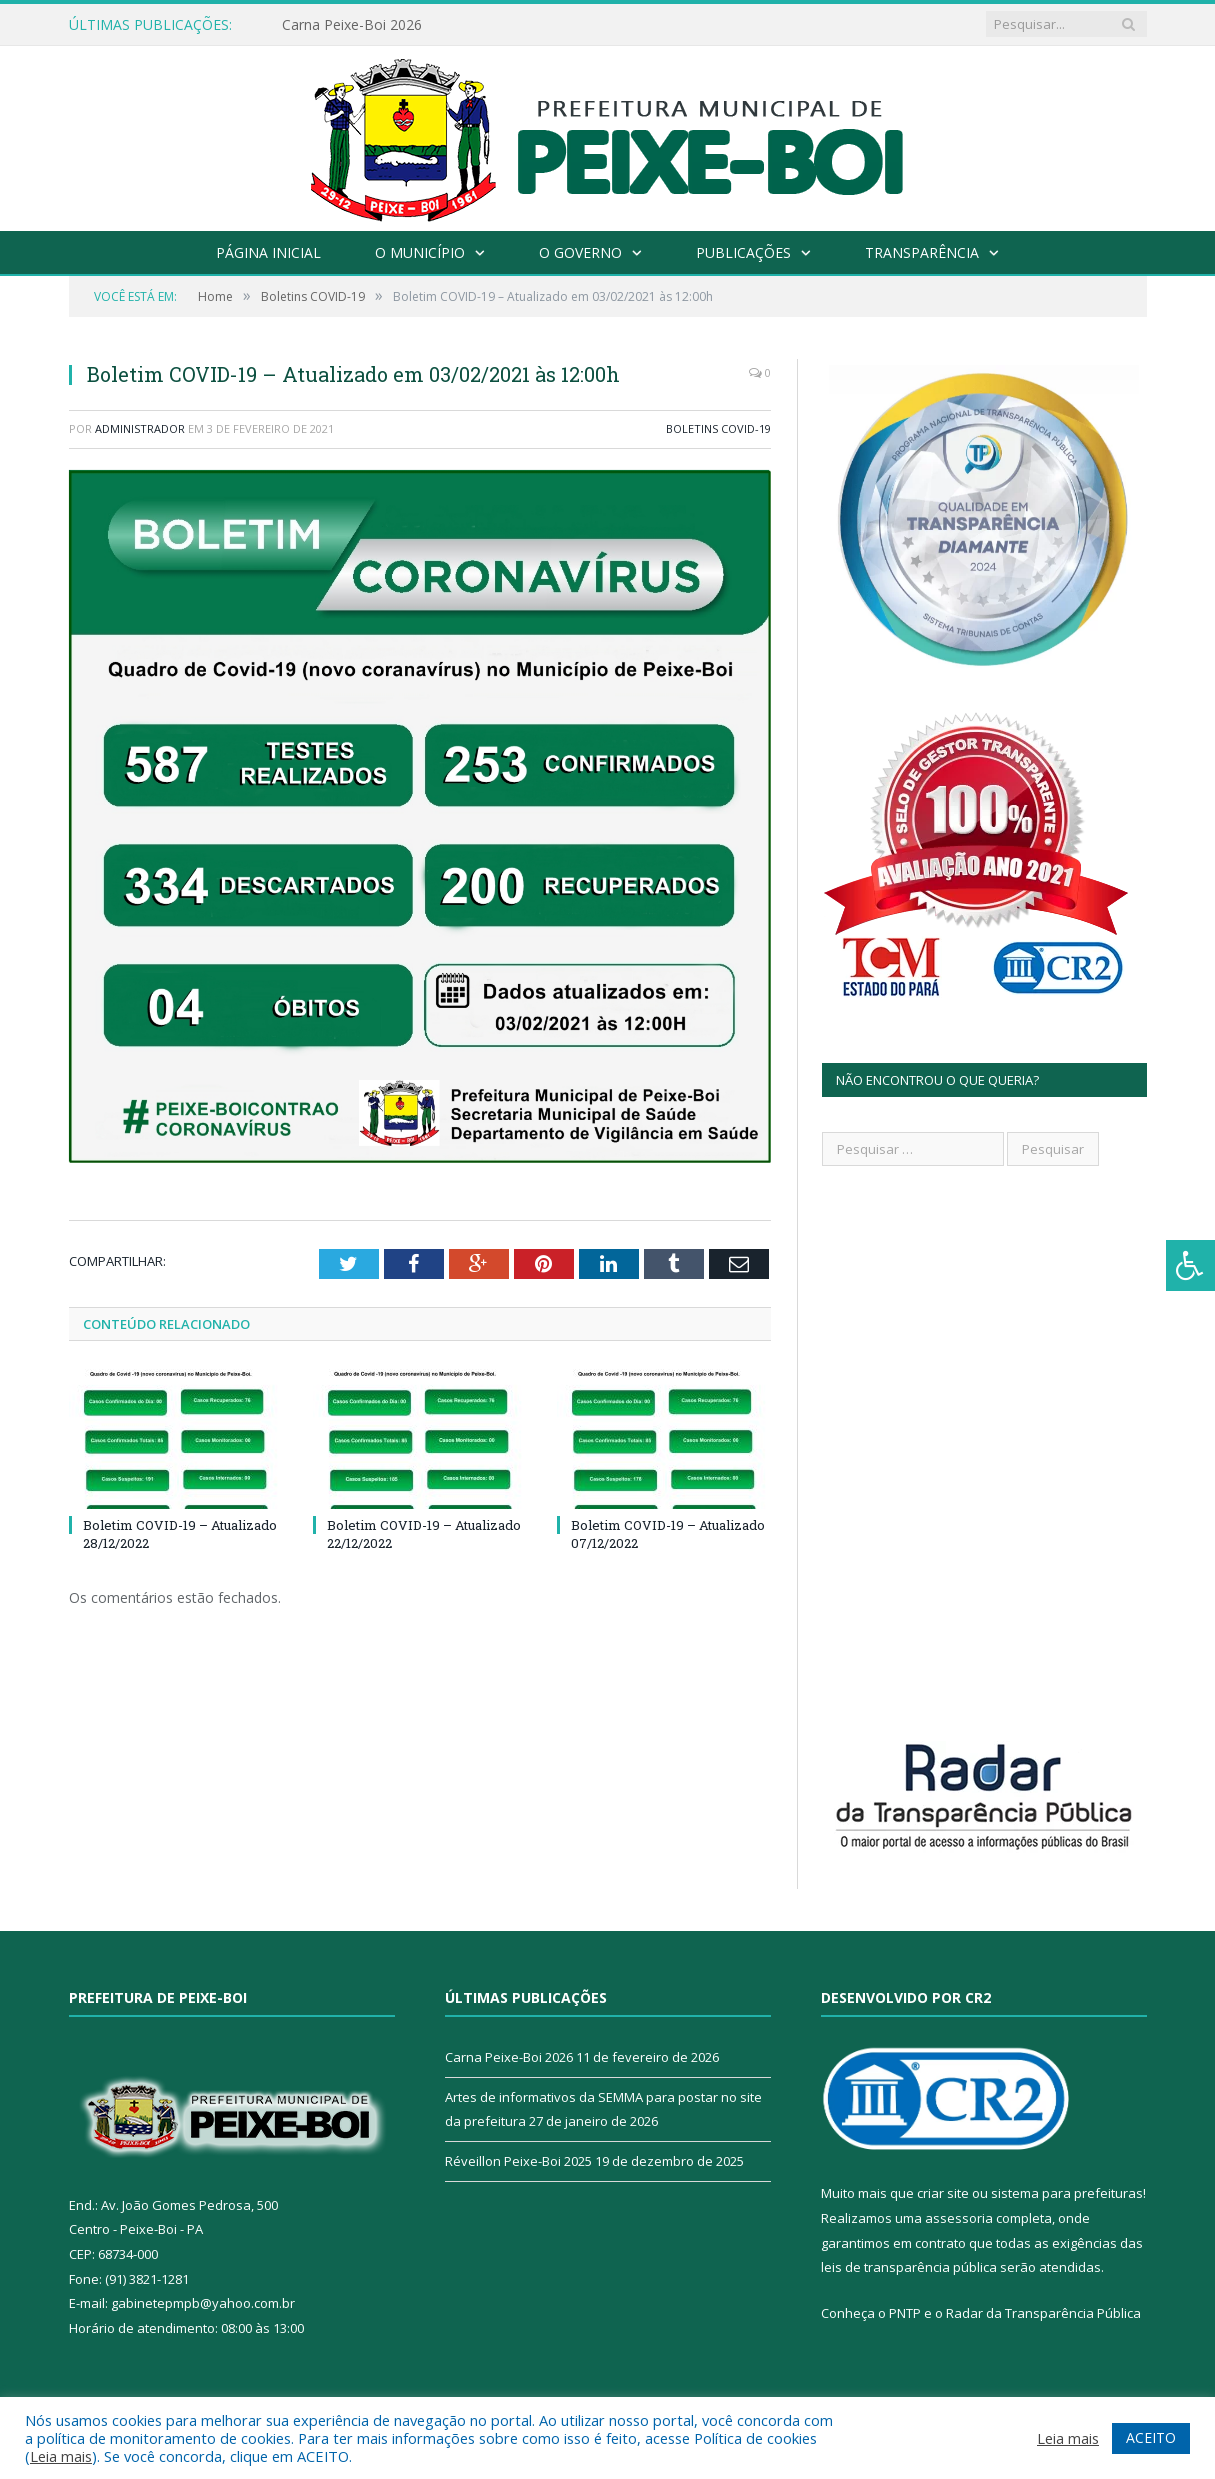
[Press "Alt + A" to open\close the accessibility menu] (1190, 1265)
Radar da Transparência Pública (1043, 2313)
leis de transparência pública (909, 2267)
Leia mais (61, 2456)
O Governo (580, 252)
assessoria (959, 2218)
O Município (420, 252)
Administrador (140, 428)
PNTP (905, 2313)
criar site (943, 2193)
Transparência (922, 252)
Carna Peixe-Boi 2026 (352, 25)
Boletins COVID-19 (718, 428)
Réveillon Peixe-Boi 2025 (518, 2161)
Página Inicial (268, 252)
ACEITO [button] (1151, 2437)
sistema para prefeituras (1067, 2193)
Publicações (743, 252)
